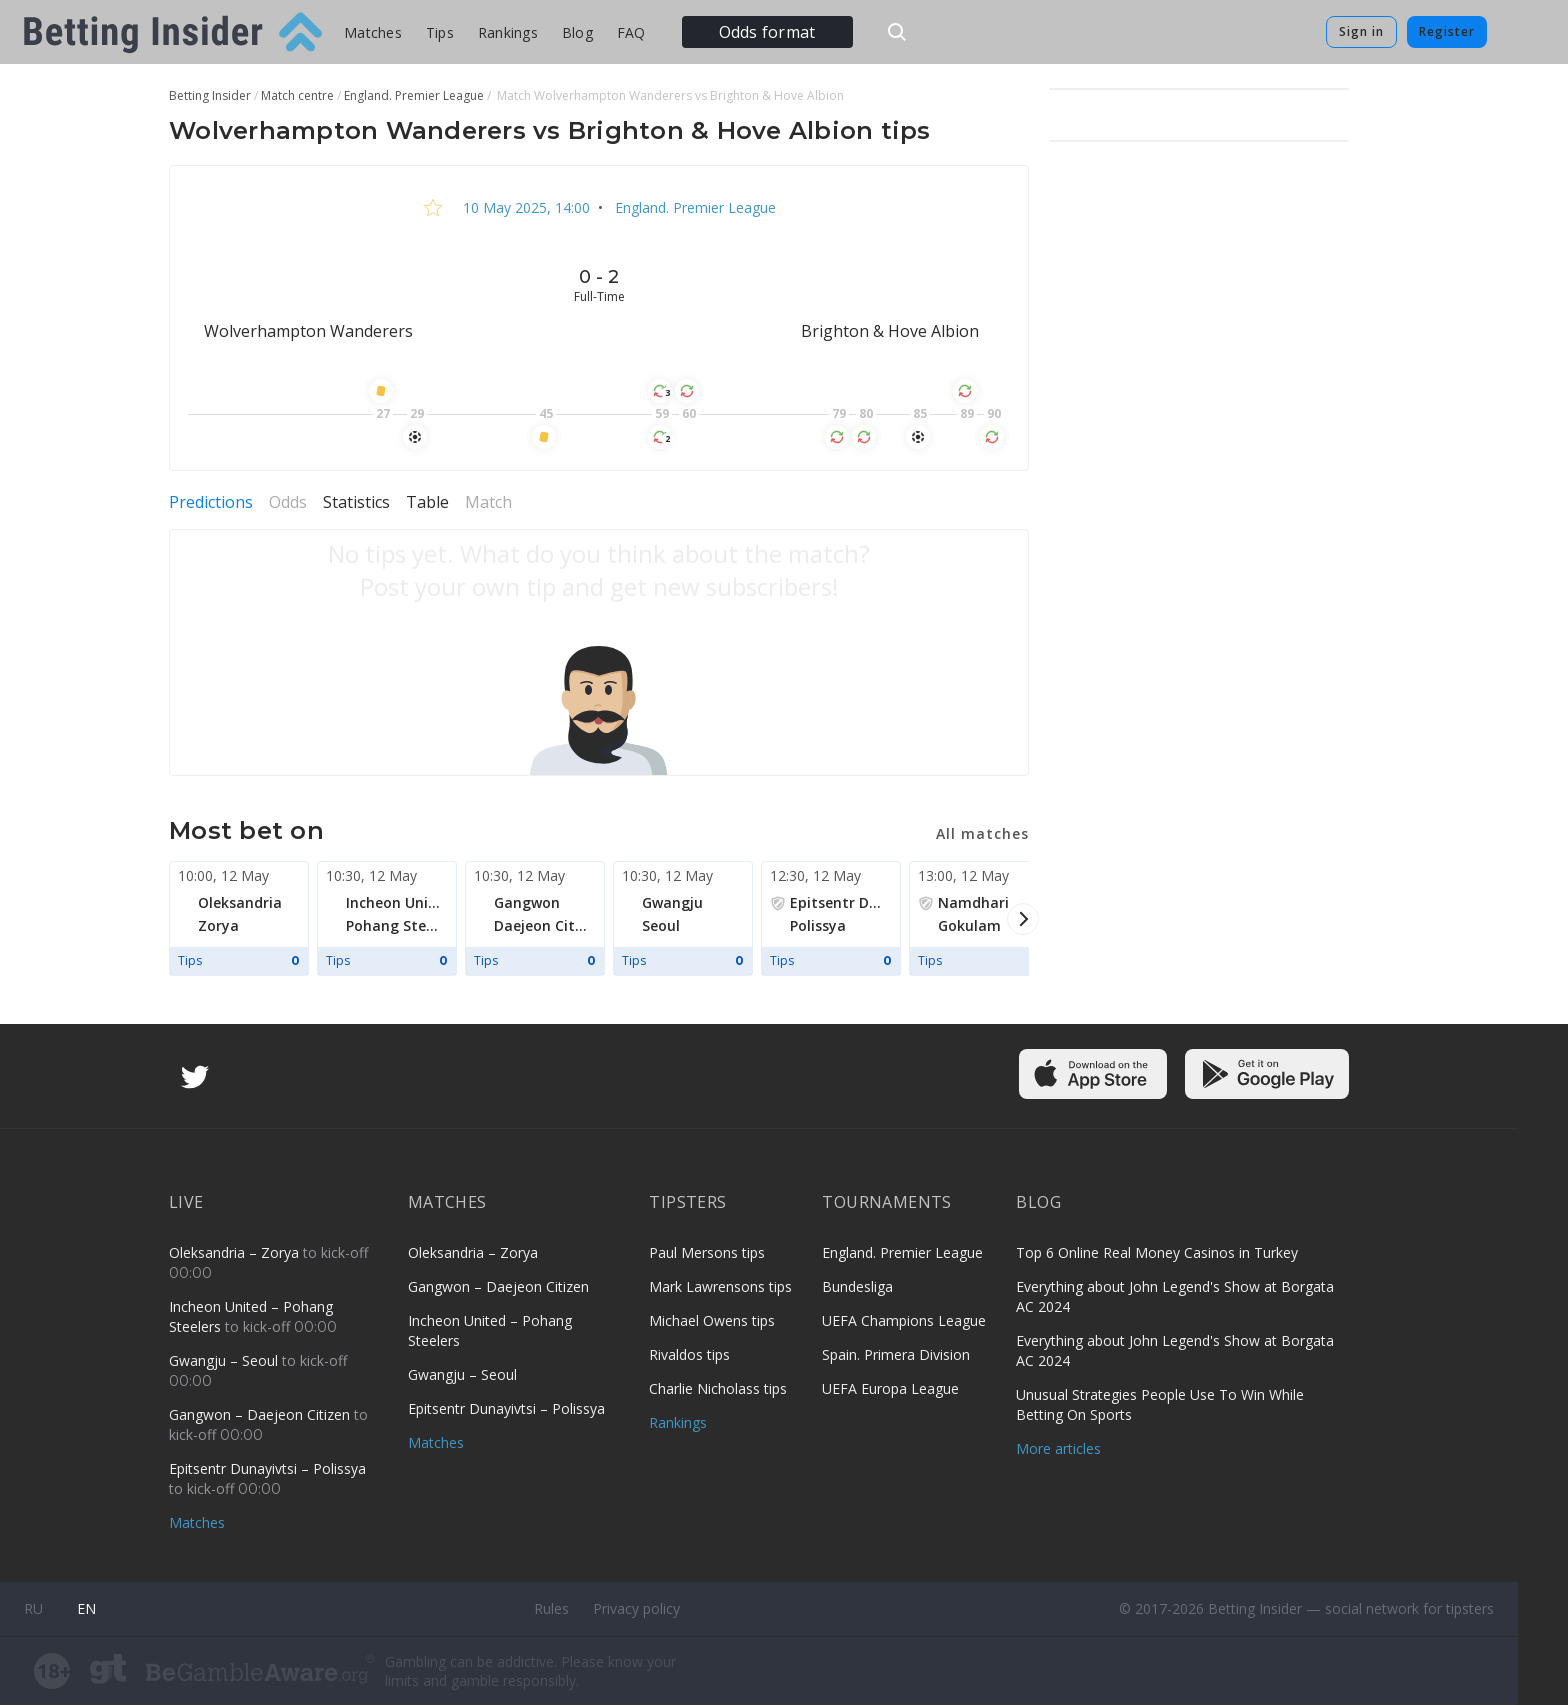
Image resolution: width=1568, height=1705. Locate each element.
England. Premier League (693, 207)
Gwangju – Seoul (225, 1360)
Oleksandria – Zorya (236, 1252)
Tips (440, 32)
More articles (1058, 1448)
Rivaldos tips (689, 1354)
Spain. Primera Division (896, 1354)
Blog (577, 32)
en (86, 1608)
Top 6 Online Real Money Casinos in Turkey (1157, 1252)
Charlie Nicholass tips (718, 1388)
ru (33, 1608)
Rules (551, 1608)
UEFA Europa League (890, 1388)
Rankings (508, 32)
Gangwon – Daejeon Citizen (261, 1414)
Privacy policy (636, 1608)
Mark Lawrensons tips (720, 1286)
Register (1447, 31)
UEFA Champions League (904, 1320)
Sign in (1361, 31)
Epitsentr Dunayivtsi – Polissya (267, 1468)
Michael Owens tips (712, 1320)
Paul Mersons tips (707, 1252)
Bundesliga (857, 1286)
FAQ (631, 32)
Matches (373, 32)
